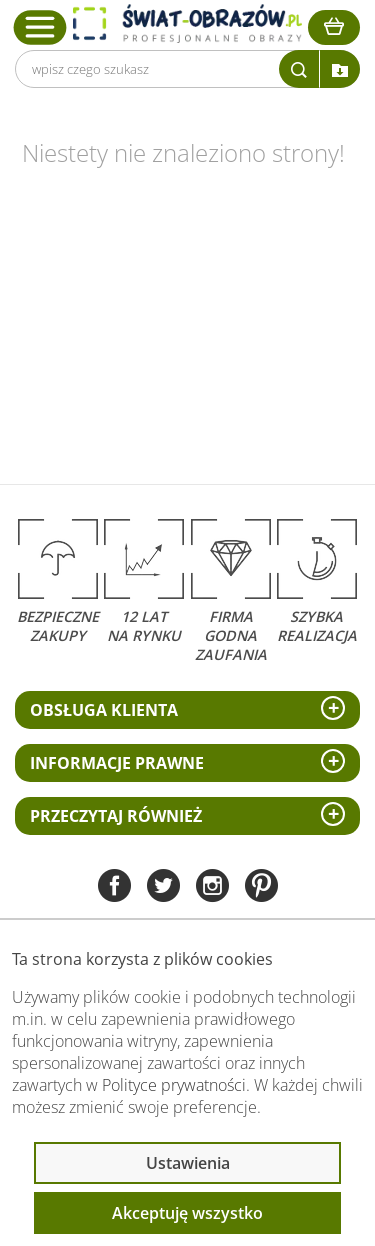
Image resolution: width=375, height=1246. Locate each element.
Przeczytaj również (116, 816)
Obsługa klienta (104, 710)
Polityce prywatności (174, 1085)
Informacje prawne (117, 763)
